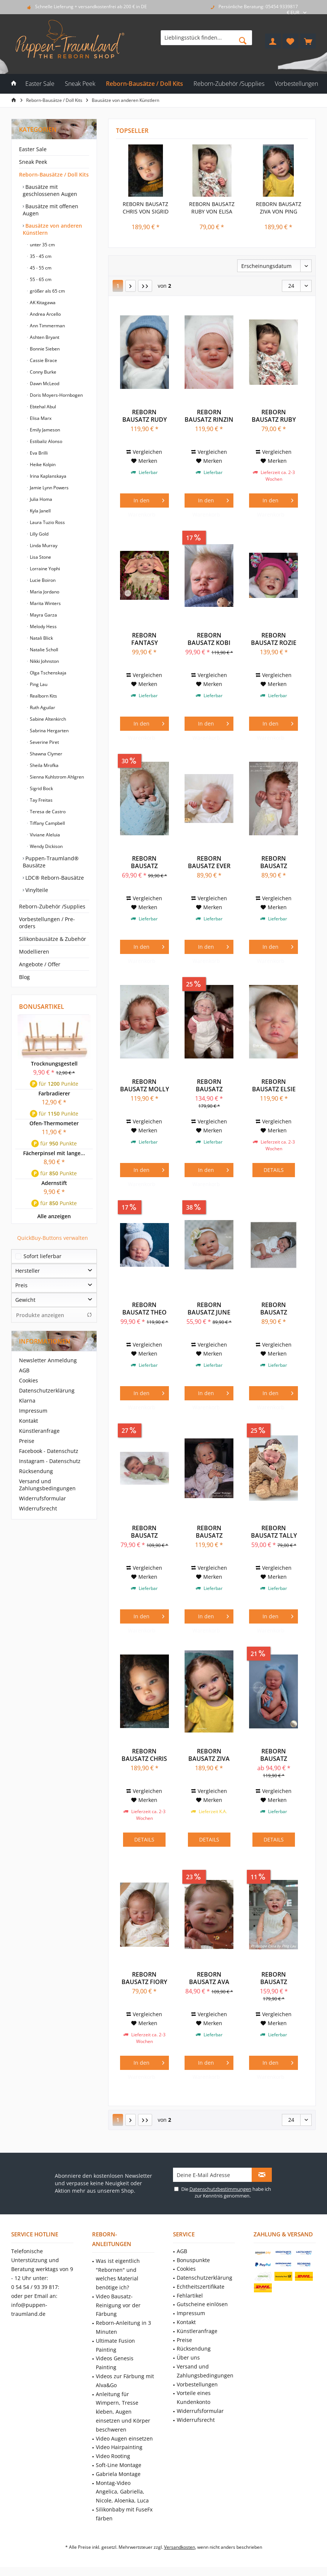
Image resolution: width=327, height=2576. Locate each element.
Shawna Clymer (45, 754)
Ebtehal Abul (42, 406)
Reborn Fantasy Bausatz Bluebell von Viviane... (144, 638)
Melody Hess (43, 626)
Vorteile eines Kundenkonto (194, 2397)
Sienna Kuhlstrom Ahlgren (56, 777)
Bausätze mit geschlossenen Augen (50, 190)
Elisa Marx (40, 418)
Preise (26, 1440)
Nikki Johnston (44, 661)
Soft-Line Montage (118, 2465)
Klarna (27, 1400)
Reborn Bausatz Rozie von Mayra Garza (273, 638)
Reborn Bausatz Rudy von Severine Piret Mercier (144, 415)
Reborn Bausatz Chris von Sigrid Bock (146, 207)
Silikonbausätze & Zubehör (52, 938)
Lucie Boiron (42, 580)
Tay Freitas (41, 800)
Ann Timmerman (47, 325)
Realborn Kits (43, 696)
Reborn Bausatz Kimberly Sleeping (273, 862)
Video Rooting (113, 2456)
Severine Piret (44, 742)
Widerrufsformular (42, 1498)
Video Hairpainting (119, 2447)
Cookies (28, 1380)
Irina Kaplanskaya (47, 476)
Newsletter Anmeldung (48, 1360)
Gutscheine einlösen (202, 2304)
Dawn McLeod (44, 383)
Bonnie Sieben (44, 349)
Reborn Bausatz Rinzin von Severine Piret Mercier (209, 415)
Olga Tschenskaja (47, 673)
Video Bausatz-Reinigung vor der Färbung (118, 2305)
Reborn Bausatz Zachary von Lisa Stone (274, 1754)
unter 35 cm (42, 244)
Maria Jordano (44, 592)
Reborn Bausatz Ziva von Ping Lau (278, 207)
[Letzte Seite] (145, 286)
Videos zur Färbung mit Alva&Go (125, 2381)
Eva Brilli (38, 453)
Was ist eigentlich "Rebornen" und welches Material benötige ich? (118, 2274)
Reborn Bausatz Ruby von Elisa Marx (212, 207)
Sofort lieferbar (42, 1256)
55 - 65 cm (40, 279)
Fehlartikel (190, 2295)
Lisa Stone (40, 557)
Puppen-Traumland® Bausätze (51, 862)
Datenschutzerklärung (47, 1390)
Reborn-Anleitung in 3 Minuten (123, 2327)
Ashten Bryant (44, 337)
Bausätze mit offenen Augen (50, 210)
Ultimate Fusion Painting (115, 2345)
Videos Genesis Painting (114, 2363)
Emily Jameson (44, 430)
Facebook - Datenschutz (48, 1450)
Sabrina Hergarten (49, 730)
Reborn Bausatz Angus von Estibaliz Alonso (144, 862)
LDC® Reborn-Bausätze (54, 877)
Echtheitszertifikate (200, 2286)
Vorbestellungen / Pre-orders (47, 923)
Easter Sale (33, 149)
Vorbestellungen (197, 2384)
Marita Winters (45, 603)
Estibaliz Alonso (45, 441)
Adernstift (54, 1182)
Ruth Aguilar (42, 707)
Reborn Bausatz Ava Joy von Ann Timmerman (209, 1978)
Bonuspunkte (193, 2260)
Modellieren (34, 951)
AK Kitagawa (42, 302)
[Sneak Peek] (80, 84)
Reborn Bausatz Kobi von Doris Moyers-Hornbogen (209, 638)
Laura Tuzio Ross (47, 522)
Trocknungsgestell (54, 1063)
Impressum (33, 1410)
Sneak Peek (33, 161)
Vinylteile (36, 890)
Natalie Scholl (43, 649)
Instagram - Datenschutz (50, 1461)
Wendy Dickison (46, 846)
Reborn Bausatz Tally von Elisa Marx (274, 1531)
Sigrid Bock (41, 788)
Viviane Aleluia (44, 835)
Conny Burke (42, 372)
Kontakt (28, 1420)
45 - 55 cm (40, 268)
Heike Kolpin (42, 464)
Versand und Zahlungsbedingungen (47, 1485)
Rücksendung (36, 1471)
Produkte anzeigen (54, 1315)
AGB (24, 1370)
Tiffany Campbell (47, 823)
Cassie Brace (43, 360)
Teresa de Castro (47, 811)
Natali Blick (41, 638)
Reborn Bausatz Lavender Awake (273, 1308)
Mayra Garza (43, 615)
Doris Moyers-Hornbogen (56, 395)
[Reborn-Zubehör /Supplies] (229, 84)
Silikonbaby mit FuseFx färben (124, 2514)
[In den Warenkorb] (144, 500)
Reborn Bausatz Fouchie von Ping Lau (209, 1085)
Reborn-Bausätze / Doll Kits (54, 174)
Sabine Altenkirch (47, 719)
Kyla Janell (40, 511)
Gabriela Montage (118, 2473)
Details (274, 1169)
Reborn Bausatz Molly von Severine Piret (144, 1085)
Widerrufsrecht (38, 1508)
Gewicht (25, 1299)
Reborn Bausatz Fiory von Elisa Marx (144, 1978)
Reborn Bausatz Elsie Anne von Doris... (274, 1085)
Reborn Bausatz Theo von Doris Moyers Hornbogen (144, 1308)
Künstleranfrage (39, 1430)
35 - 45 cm (40, 256)
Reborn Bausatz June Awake (209, 1308)
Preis (21, 1285)
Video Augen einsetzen (124, 2438)
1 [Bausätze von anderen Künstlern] (117, 285)
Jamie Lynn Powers (49, 487)
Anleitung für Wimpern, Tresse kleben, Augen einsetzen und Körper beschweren (123, 2412)
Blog (24, 976)
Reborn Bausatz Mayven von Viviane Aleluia (144, 1531)
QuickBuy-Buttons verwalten (52, 1237)
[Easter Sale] (40, 84)
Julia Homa (40, 499)
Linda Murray (43, 545)
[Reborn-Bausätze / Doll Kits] (144, 84)
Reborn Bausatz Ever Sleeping (209, 862)
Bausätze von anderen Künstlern (52, 229)
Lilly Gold (38, 534)
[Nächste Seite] (130, 286)
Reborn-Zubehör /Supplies (52, 906)
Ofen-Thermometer (54, 1123)
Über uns (188, 2357)
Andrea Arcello (45, 314)
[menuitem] (308, 41)
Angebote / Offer (39, 964)
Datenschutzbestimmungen (220, 2189)
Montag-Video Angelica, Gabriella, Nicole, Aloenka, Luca (122, 2491)
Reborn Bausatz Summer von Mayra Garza (209, 1531)
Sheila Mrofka (44, 765)
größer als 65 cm (47, 291)
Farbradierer (54, 1093)
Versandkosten (179, 2547)
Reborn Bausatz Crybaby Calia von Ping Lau (273, 1978)
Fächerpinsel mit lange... (54, 1153)
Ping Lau (38, 684)
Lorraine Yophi (44, 568)
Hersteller (27, 1270)
